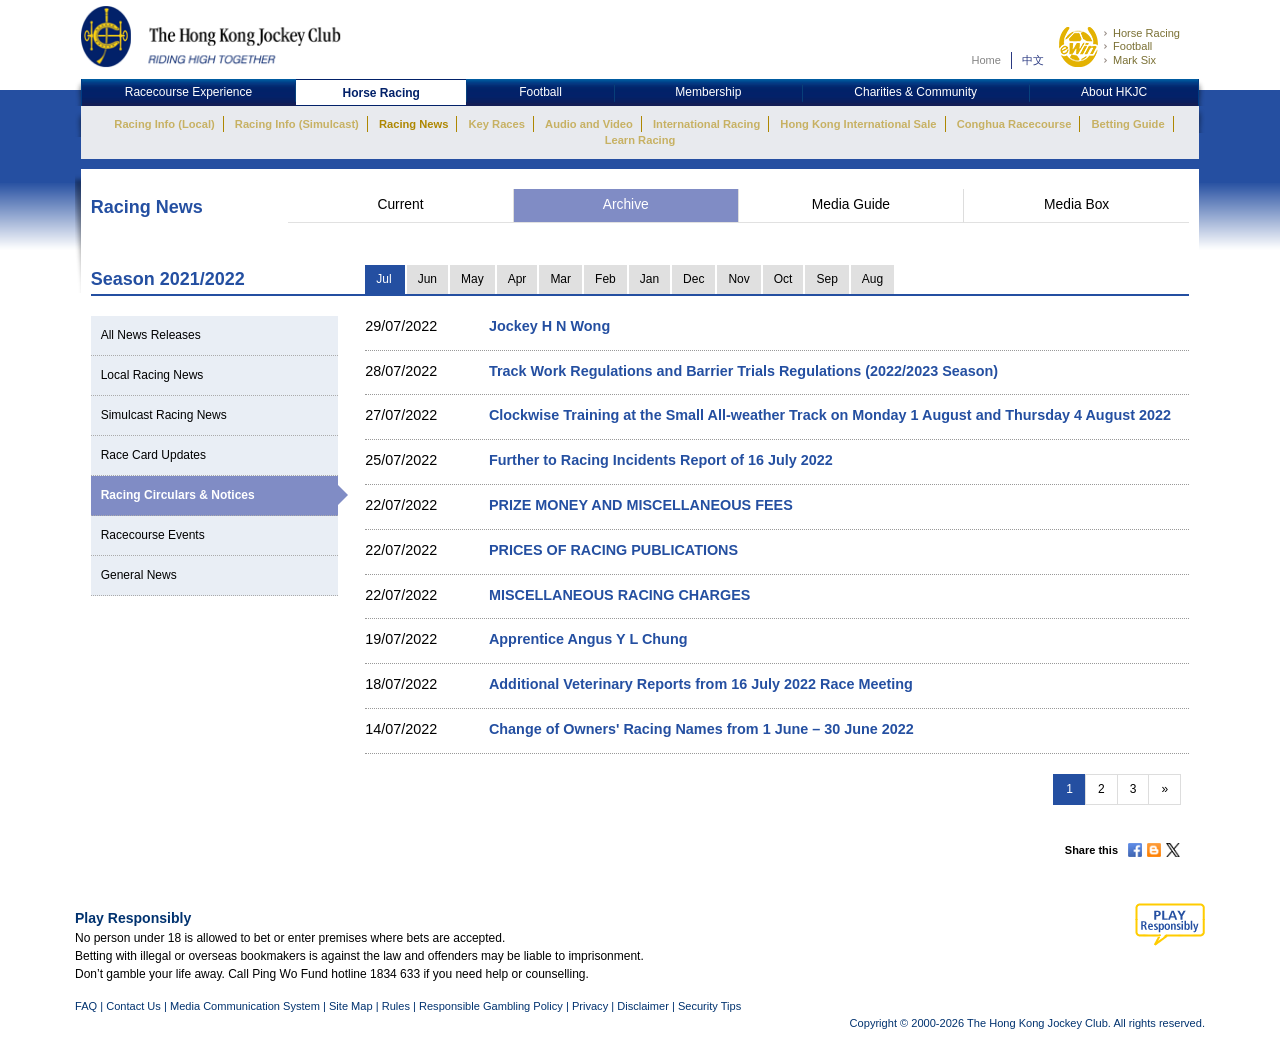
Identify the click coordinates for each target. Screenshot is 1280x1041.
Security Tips (709, 1006)
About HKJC (1114, 92)
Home (986, 60)
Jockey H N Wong (549, 326)
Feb (605, 279)
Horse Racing (1146, 33)
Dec (693, 279)
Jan (649, 279)
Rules (397, 1006)
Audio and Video (589, 124)
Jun (427, 279)
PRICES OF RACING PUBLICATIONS (613, 550)
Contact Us (133, 1006)
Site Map (351, 1006)
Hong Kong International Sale (858, 124)
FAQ (86, 1006)
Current (400, 204)
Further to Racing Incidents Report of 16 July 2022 (661, 460)
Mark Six (1134, 60)
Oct (783, 279)
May (472, 279)
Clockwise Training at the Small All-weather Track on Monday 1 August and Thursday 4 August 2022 (830, 415)
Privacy (590, 1006)
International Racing (706, 124)
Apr (517, 279)
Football (1132, 46)
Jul (383, 279)
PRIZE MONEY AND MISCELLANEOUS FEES (641, 505)
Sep (826, 279)
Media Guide (851, 204)
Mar (560, 279)
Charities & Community (915, 92)
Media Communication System (245, 1006)
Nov (738, 279)
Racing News (413, 124)
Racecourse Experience (188, 92)
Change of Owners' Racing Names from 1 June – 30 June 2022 (701, 729)
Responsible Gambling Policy (491, 1006)
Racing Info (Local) (164, 124)
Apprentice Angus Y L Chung (588, 639)
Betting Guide (1127, 124)
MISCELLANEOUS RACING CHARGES (619, 595)
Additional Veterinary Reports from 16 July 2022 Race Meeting (701, 684)
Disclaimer (643, 1006)
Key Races (497, 124)
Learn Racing (640, 140)
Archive (626, 204)
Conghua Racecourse (1014, 124)
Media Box (1076, 204)
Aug (872, 279)
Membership (708, 92)
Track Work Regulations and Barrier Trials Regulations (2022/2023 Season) (743, 371)
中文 (1033, 60)
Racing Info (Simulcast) (297, 124)
